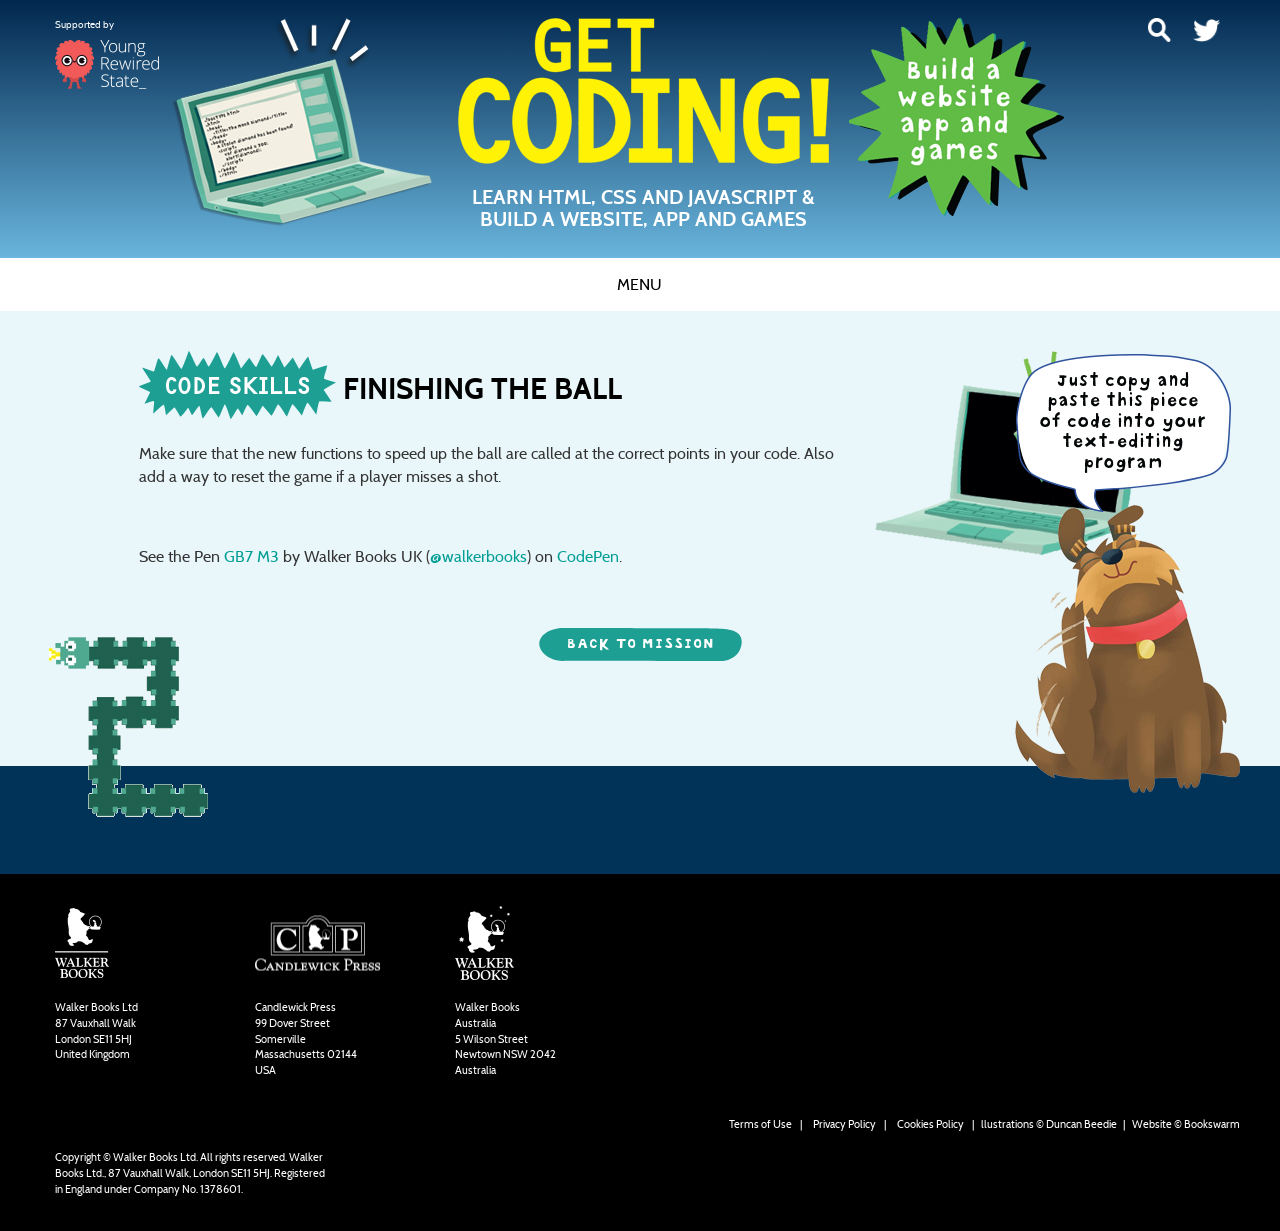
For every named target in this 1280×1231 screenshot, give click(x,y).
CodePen (588, 556)
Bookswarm (1212, 1124)
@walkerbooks (478, 556)
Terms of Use (760, 1124)
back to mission (640, 644)
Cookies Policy (930, 1124)
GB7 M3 (251, 556)
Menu (639, 284)
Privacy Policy (844, 1124)
